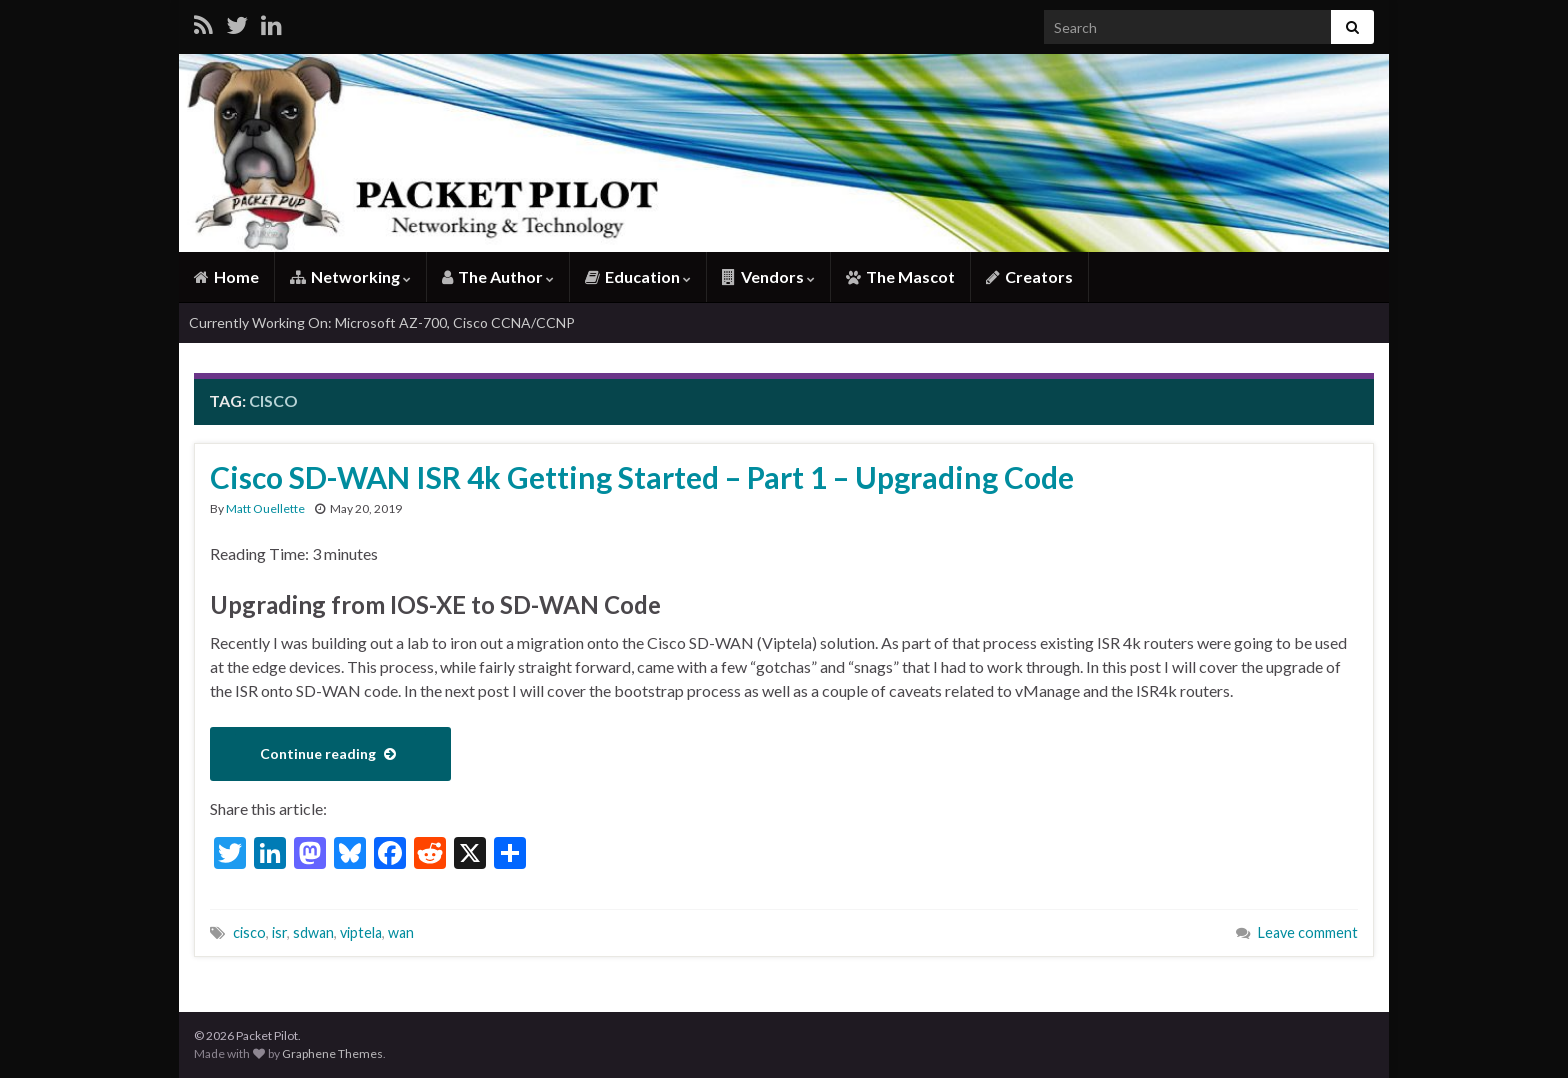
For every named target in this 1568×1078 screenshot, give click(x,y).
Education (638, 276)
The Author (498, 276)
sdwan (313, 932)
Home (226, 276)
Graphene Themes (332, 1053)
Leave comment (1308, 932)
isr (279, 932)
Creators (1029, 276)
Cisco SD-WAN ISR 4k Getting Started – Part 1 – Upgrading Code (642, 477)
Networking (350, 276)
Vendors (768, 276)
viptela (361, 932)
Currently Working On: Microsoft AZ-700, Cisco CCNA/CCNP (382, 322)
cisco (249, 932)
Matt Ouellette (265, 508)
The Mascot (900, 276)
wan (401, 932)
